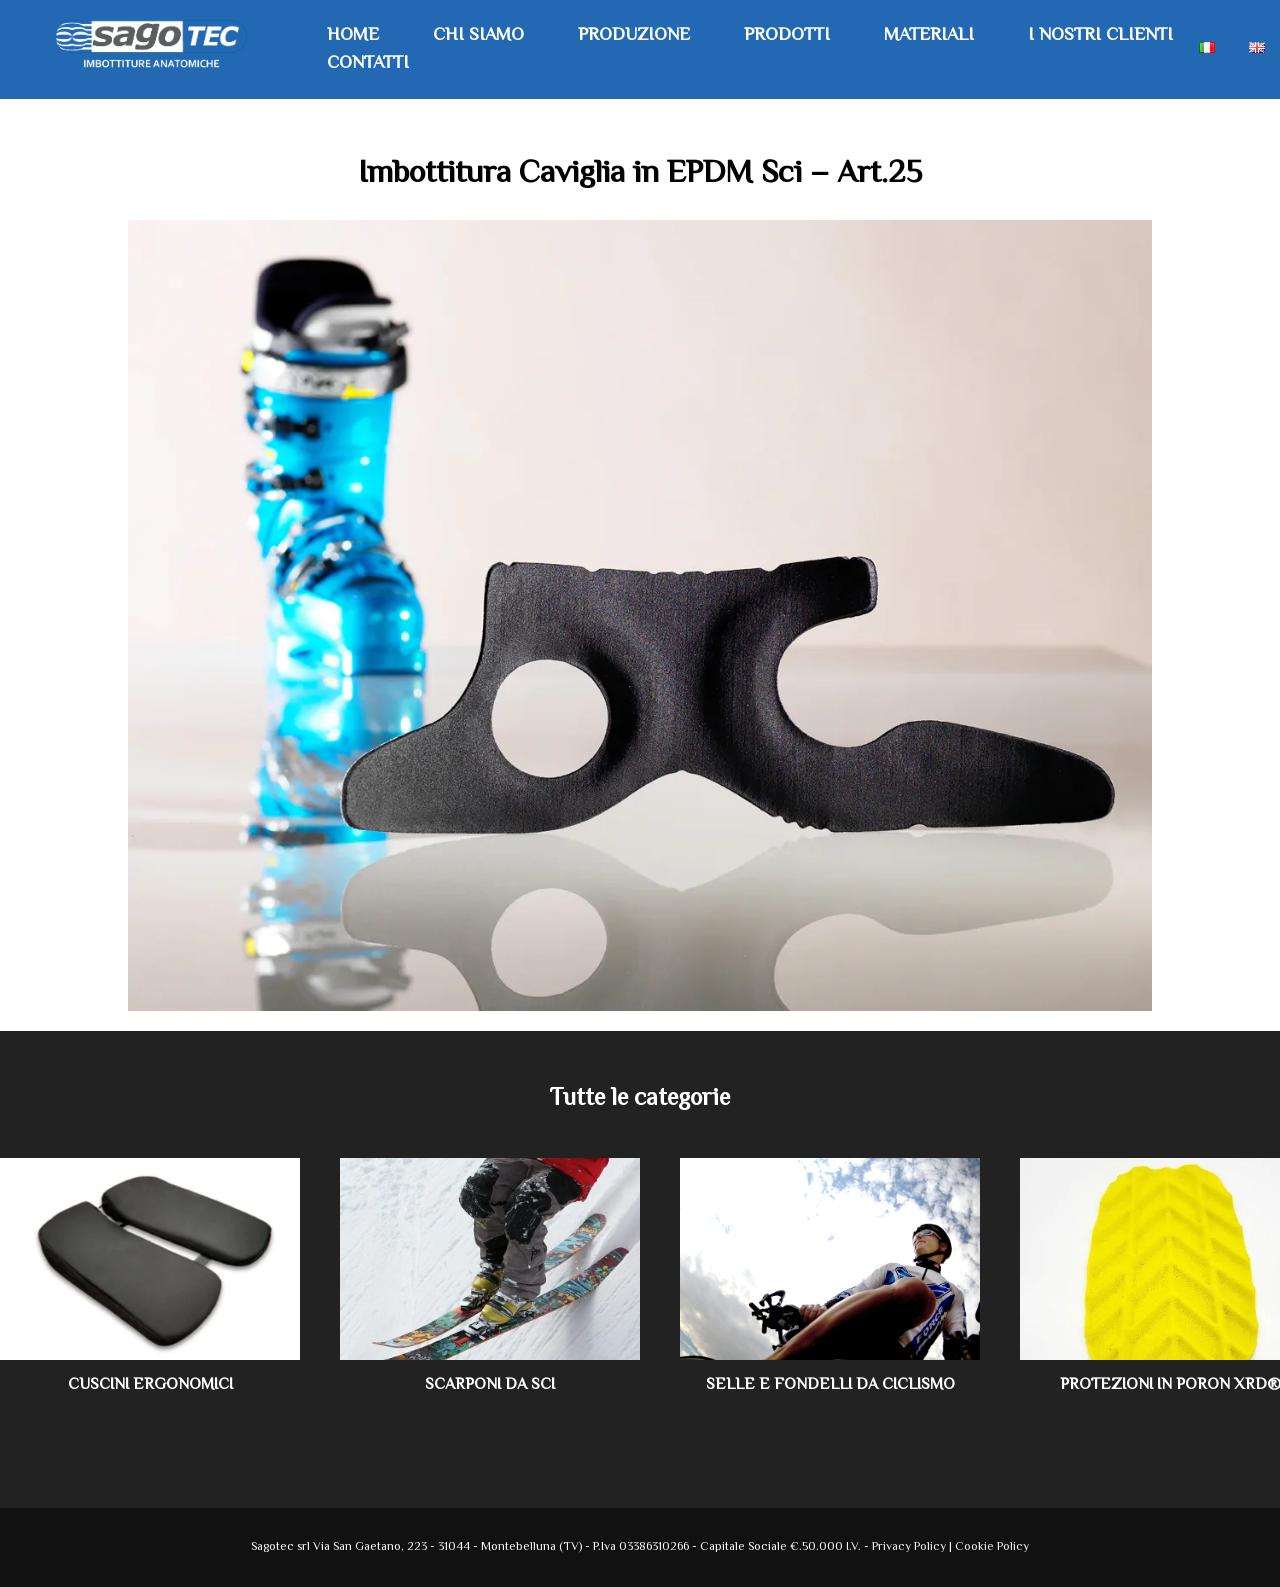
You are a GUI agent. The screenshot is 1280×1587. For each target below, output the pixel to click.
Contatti (368, 64)
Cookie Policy (992, 1547)
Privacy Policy (910, 1547)
